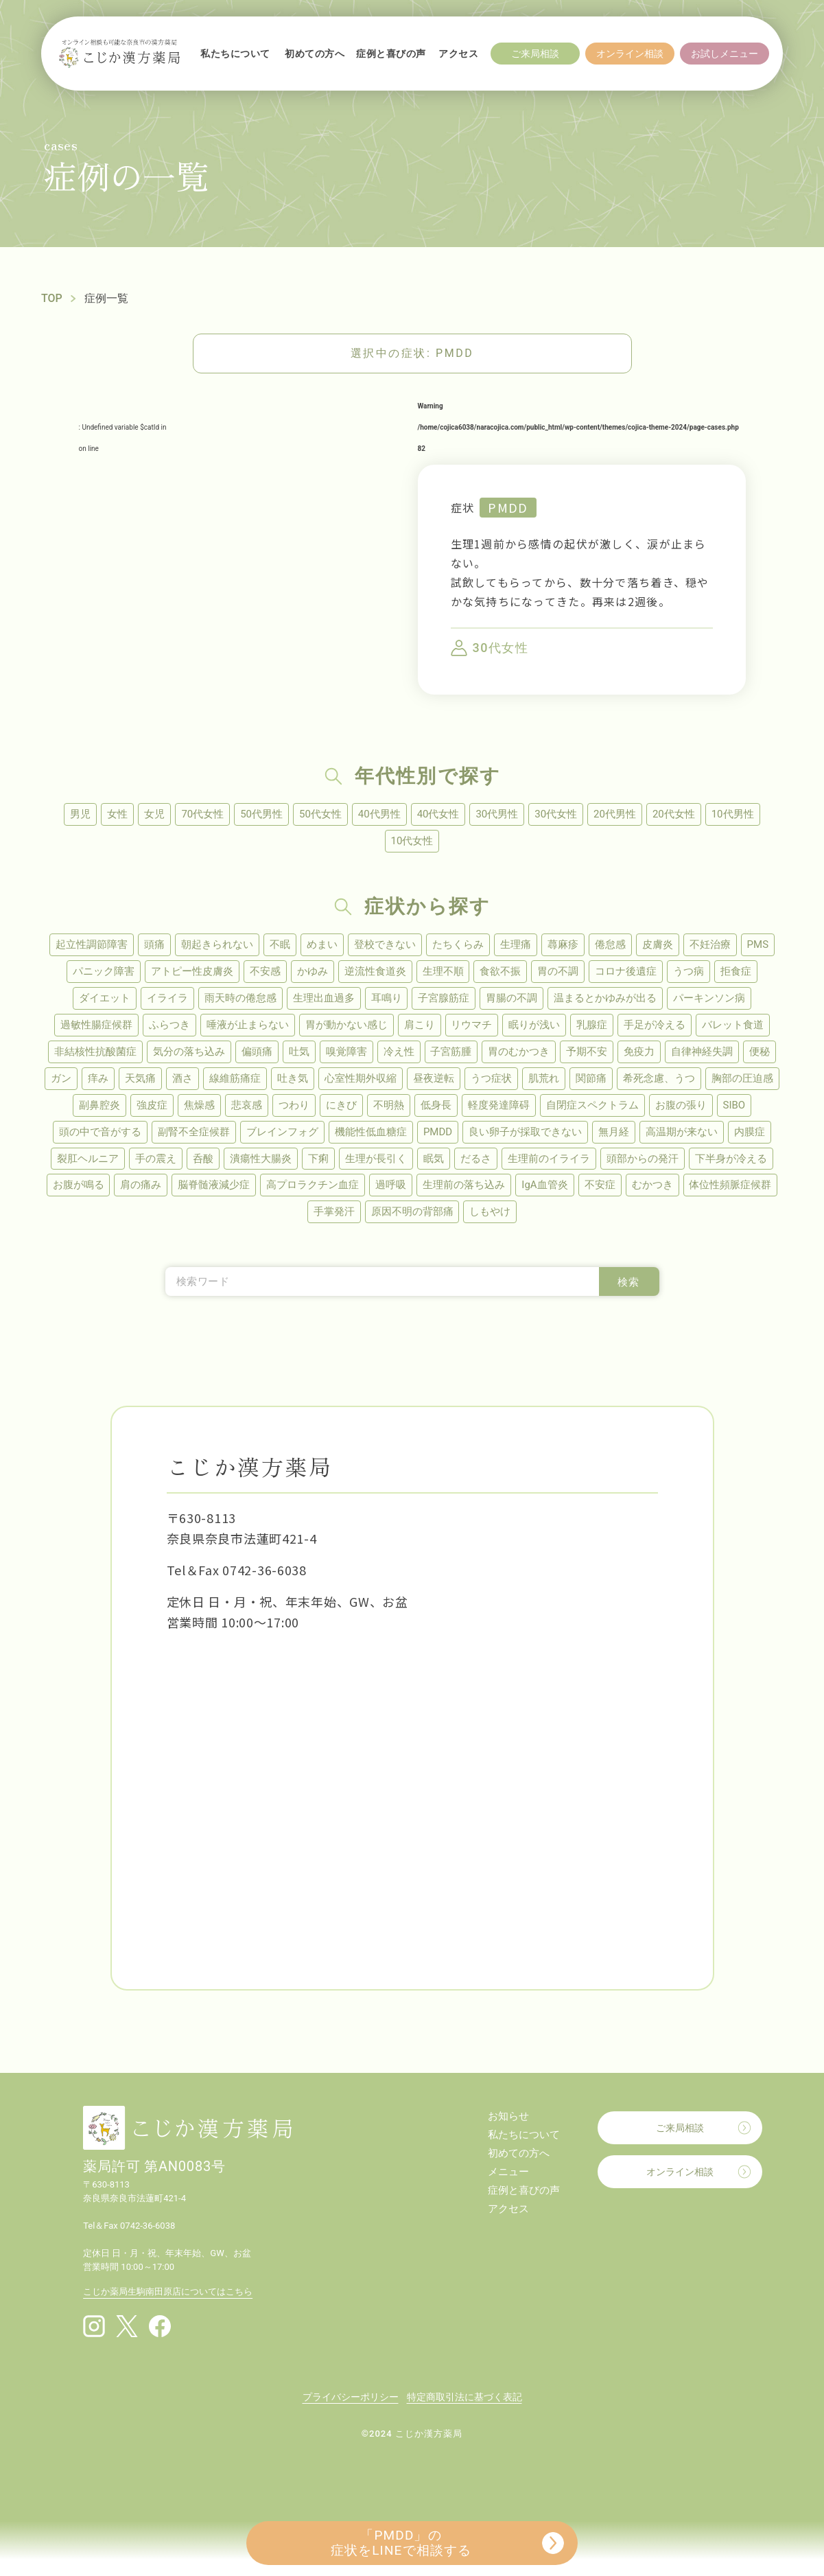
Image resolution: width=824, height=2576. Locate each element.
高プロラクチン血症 (312, 1185)
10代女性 (412, 841)
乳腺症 (592, 1025)
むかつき (652, 1185)
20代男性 (614, 814)
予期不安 (587, 1051)
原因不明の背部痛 (412, 1212)
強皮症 (152, 1105)
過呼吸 (390, 1185)
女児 (154, 814)
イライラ (167, 998)
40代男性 (379, 814)
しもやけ (490, 1212)
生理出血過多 (324, 998)
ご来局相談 (680, 2128)
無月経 (613, 1132)
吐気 (299, 1051)
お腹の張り (681, 1105)
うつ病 (689, 971)
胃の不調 (558, 971)
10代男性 (732, 814)
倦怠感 (610, 944)
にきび (341, 1105)
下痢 (318, 1158)
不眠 (280, 944)
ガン (61, 1078)
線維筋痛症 (235, 1078)
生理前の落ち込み (464, 1185)
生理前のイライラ (549, 1158)
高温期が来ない (682, 1132)
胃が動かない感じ (346, 1025)
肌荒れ (543, 1078)
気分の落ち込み (189, 1051)
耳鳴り (386, 998)
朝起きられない (217, 944)
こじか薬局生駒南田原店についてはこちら (167, 2292)
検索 (629, 1283)
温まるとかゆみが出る (605, 998)
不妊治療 (710, 944)
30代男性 (497, 814)
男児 (80, 814)
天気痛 (140, 1078)
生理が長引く (376, 1158)
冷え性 (399, 1051)
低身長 (436, 1105)
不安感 (265, 971)
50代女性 (320, 814)
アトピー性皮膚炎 (192, 971)
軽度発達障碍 (499, 1105)
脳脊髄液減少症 (214, 1185)
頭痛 (154, 944)
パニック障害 (103, 971)
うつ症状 (491, 1078)
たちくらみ (458, 944)
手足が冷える (655, 1025)
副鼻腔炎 (99, 1105)
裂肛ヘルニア (88, 1158)
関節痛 (591, 1078)
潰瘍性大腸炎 (261, 1158)
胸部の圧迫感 (742, 1078)
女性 (117, 814)
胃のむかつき (519, 1051)
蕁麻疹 (563, 944)
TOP (51, 298)
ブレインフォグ (282, 1132)
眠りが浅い (535, 1025)
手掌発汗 (334, 1212)
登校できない (385, 944)
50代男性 (261, 814)
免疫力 (639, 1051)
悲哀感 (246, 1105)
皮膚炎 (657, 944)
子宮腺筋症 (444, 998)
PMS (757, 944)
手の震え (155, 1158)
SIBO (734, 1105)
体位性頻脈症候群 (731, 1185)
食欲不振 (500, 971)
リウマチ (472, 1025)
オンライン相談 (680, 2172)
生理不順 (443, 971)
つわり (294, 1105)
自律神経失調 (702, 1051)
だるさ (475, 1158)
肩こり (419, 1025)
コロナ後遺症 (626, 971)
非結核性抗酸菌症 (95, 1051)
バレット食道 (733, 1025)
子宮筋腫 (451, 1051)
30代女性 (555, 814)
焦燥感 (199, 1105)
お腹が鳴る (78, 1185)
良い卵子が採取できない (525, 1132)
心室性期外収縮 (361, 1078)
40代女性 (438, 814)
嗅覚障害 (346, 1051)
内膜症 (749, 1132)
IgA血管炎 (544, 1185)
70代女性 (202, 814)
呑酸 (203, 1158)
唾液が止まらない (248, 1025)
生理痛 (515, 944)
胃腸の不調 (512, 998)
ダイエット (104, 998)
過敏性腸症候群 (96, 1025)
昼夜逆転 (433, 1078)
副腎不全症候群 (194, 1132)
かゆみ (312, 971)
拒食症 (736, 971)
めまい (322, 944)
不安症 (600, 1185)
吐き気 (292, 1078)
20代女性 (673, 814)
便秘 (760, 1051)
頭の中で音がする (100, 1132)
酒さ (182, 1078)
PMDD (508, 507)
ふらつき (169, 1025)
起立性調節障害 (92, 944)
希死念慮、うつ (659, 1078)
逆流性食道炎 (375, 971)
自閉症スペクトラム (592, 1105)
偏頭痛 (257, 1051)
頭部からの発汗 (643, 1158)
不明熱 (388, 1105)
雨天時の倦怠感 (240, 998)
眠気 (433, 1158)
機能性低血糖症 (371, 1132)
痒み (98, 1078)
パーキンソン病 (710, 998)
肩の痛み (140, 1185)
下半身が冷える (731, 1158)
